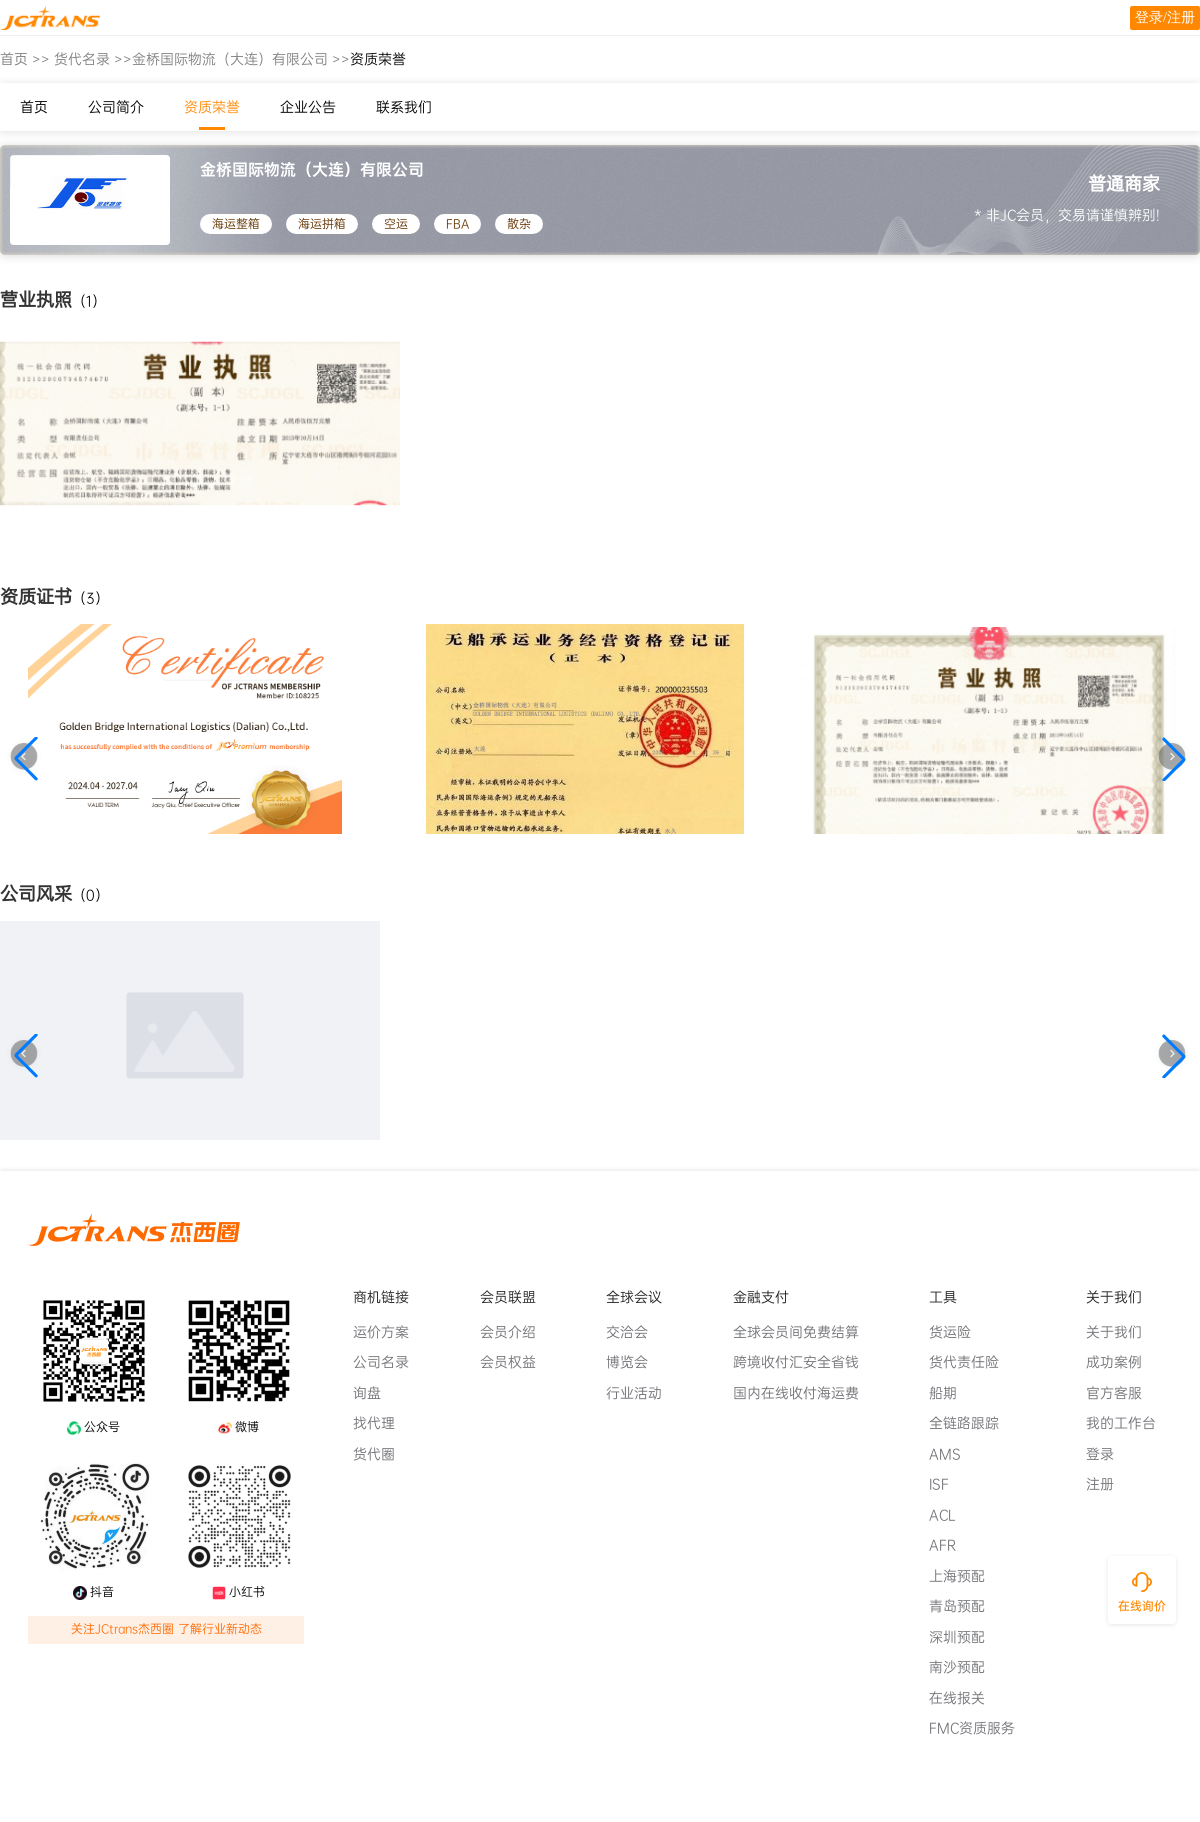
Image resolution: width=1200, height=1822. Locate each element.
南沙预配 (965, 1667)
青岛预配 (965, 1606)
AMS (953, 1454)
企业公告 (308, 107)
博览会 (635, 1362)
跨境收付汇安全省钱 (804, 1362)
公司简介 (116, 107)
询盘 (375, 1393)
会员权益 (516, 1362)
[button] (26, 759)
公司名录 (389, 1362)
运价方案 (389, 1332)
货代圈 (382, 1454)
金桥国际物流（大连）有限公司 (230, 59)
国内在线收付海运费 (804, 1393)
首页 (14, 59)
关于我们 (1122, 1332)
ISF (947, 1484)
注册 (1108, 1484)
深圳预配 (965, 1637)
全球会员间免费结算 (804, 1332)
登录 (1108, 1454)
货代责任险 (972, 1362)
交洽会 (635, 1332)
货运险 (958, 1332)
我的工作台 (1129, 1423)
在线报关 (965, 1698)
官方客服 (1122, 1393)
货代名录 (82, 59)
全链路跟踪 (972, 1423)
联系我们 (404, 107)
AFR (950, 1545)
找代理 (382, 1423)
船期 (951, 1393)
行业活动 (642, 1393)
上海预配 (965, 1576)
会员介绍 (516, 1332)
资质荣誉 (212, 107)
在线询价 (1142, 1606)
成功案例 (1122, 1362)
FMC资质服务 (980, 1728)
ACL (950, 1515)
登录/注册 (1165, 17)
